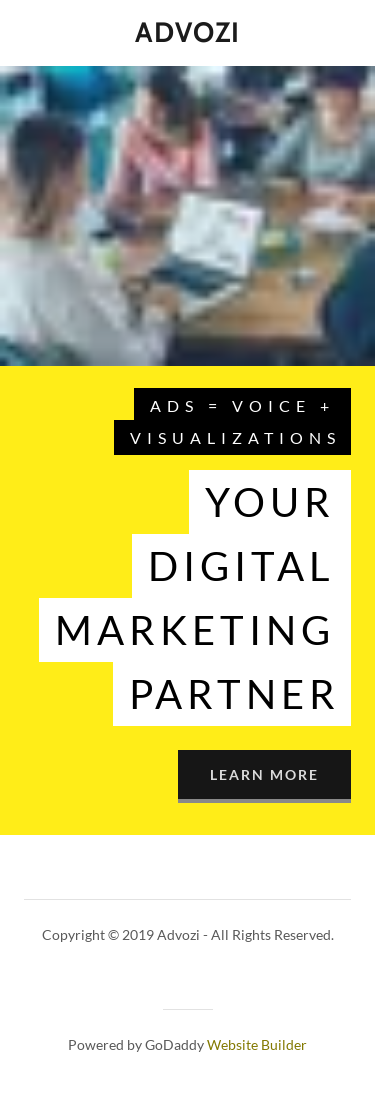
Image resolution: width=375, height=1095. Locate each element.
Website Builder (257, 1044)
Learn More (264, 774)
